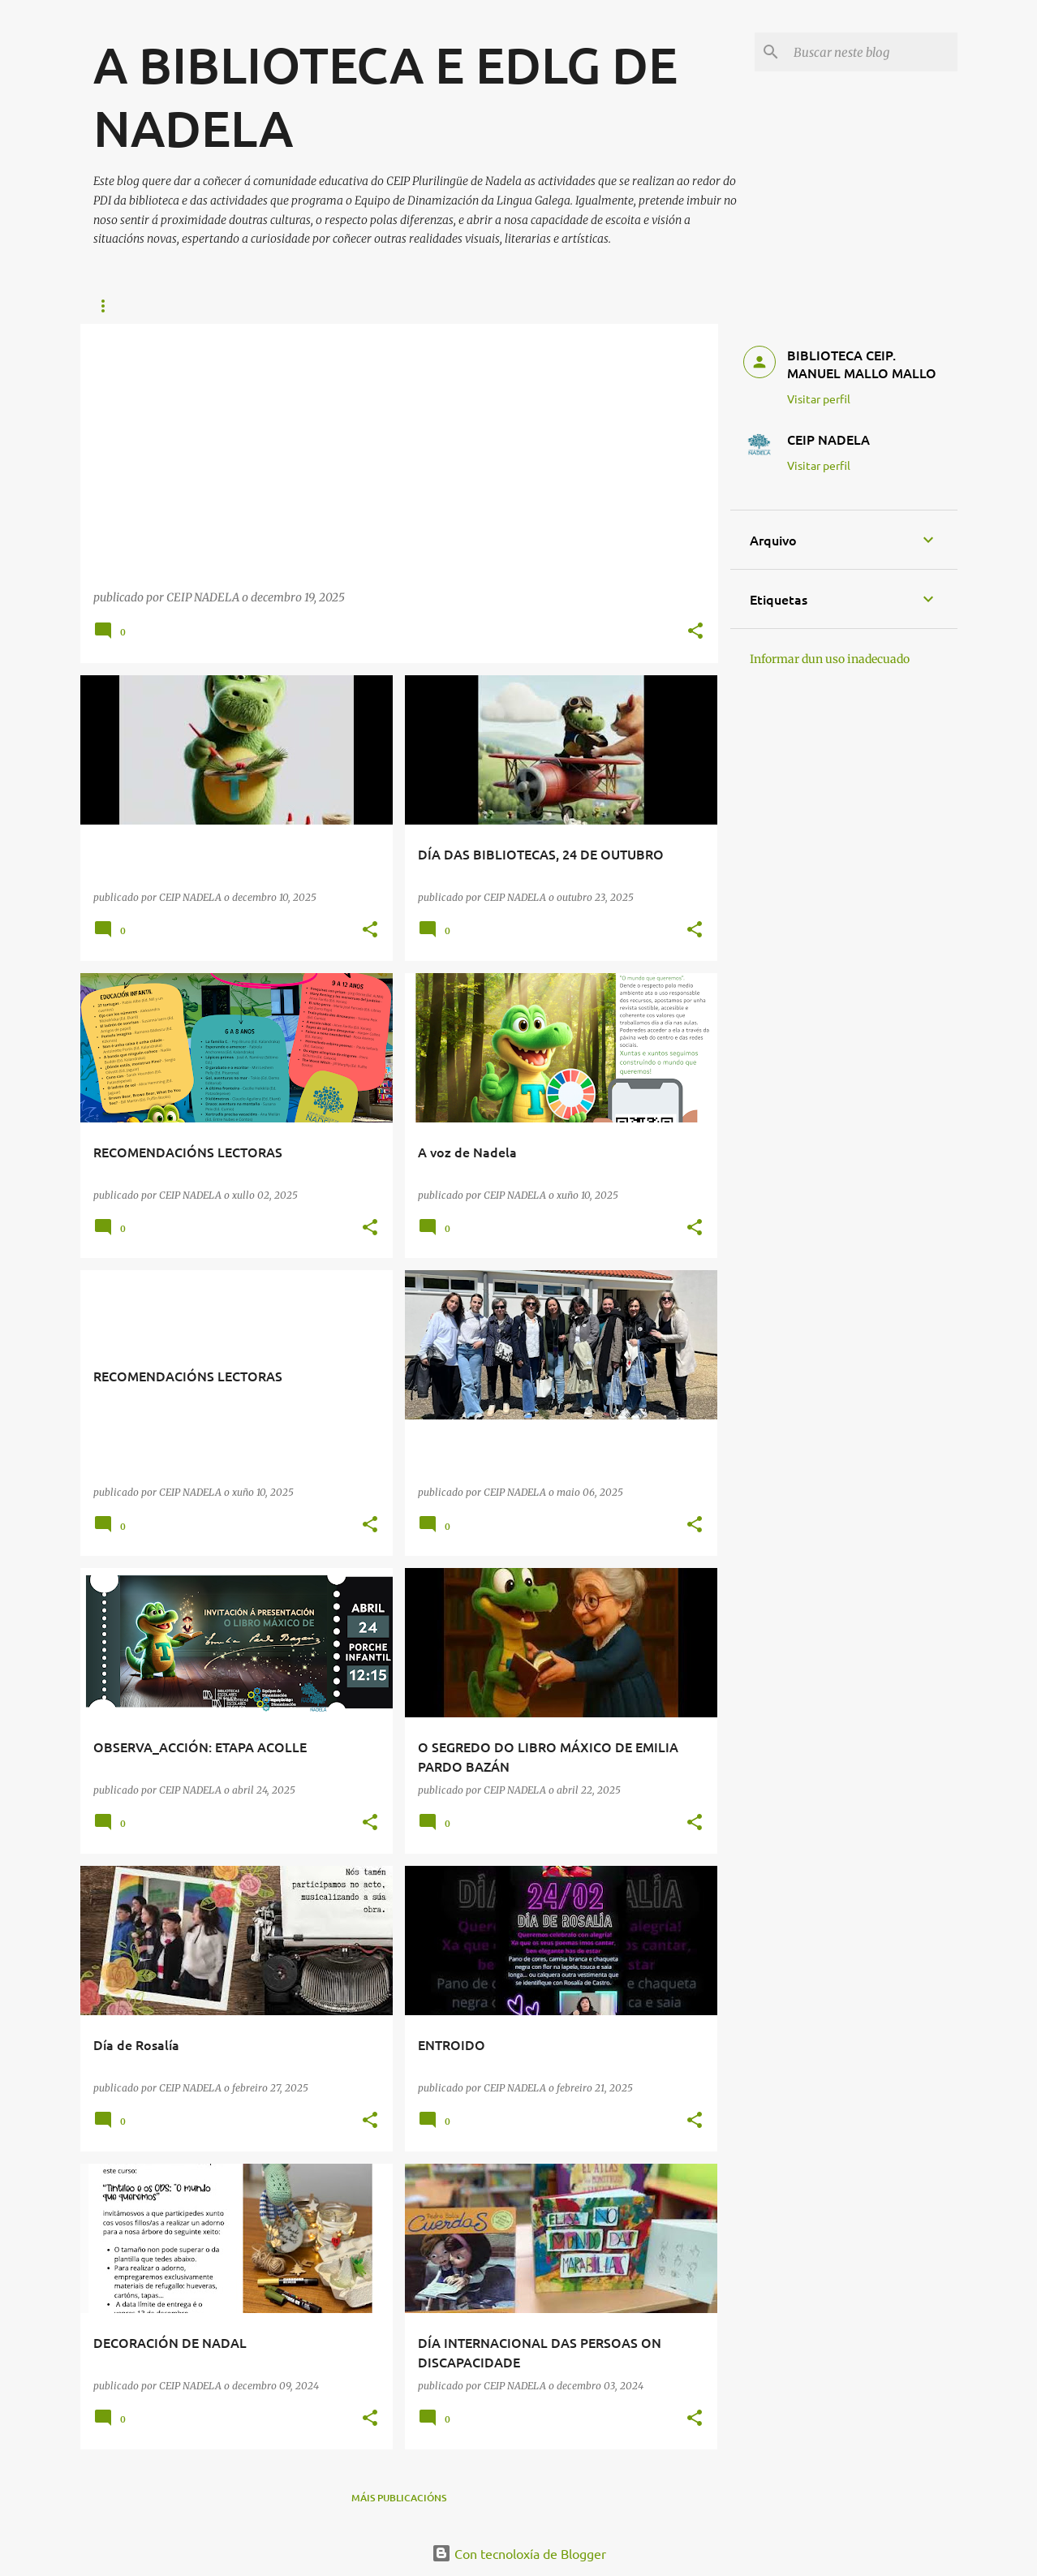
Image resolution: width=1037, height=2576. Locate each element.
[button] (695, 632)
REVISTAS (324, 305)
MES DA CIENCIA (423, 305)
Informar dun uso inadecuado (830, 659)
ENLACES (243, 305)
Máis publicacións (398, 2498)
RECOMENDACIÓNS (139, 305)
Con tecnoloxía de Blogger (519, 2553)
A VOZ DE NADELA (542, 305)
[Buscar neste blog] (872, 51)
